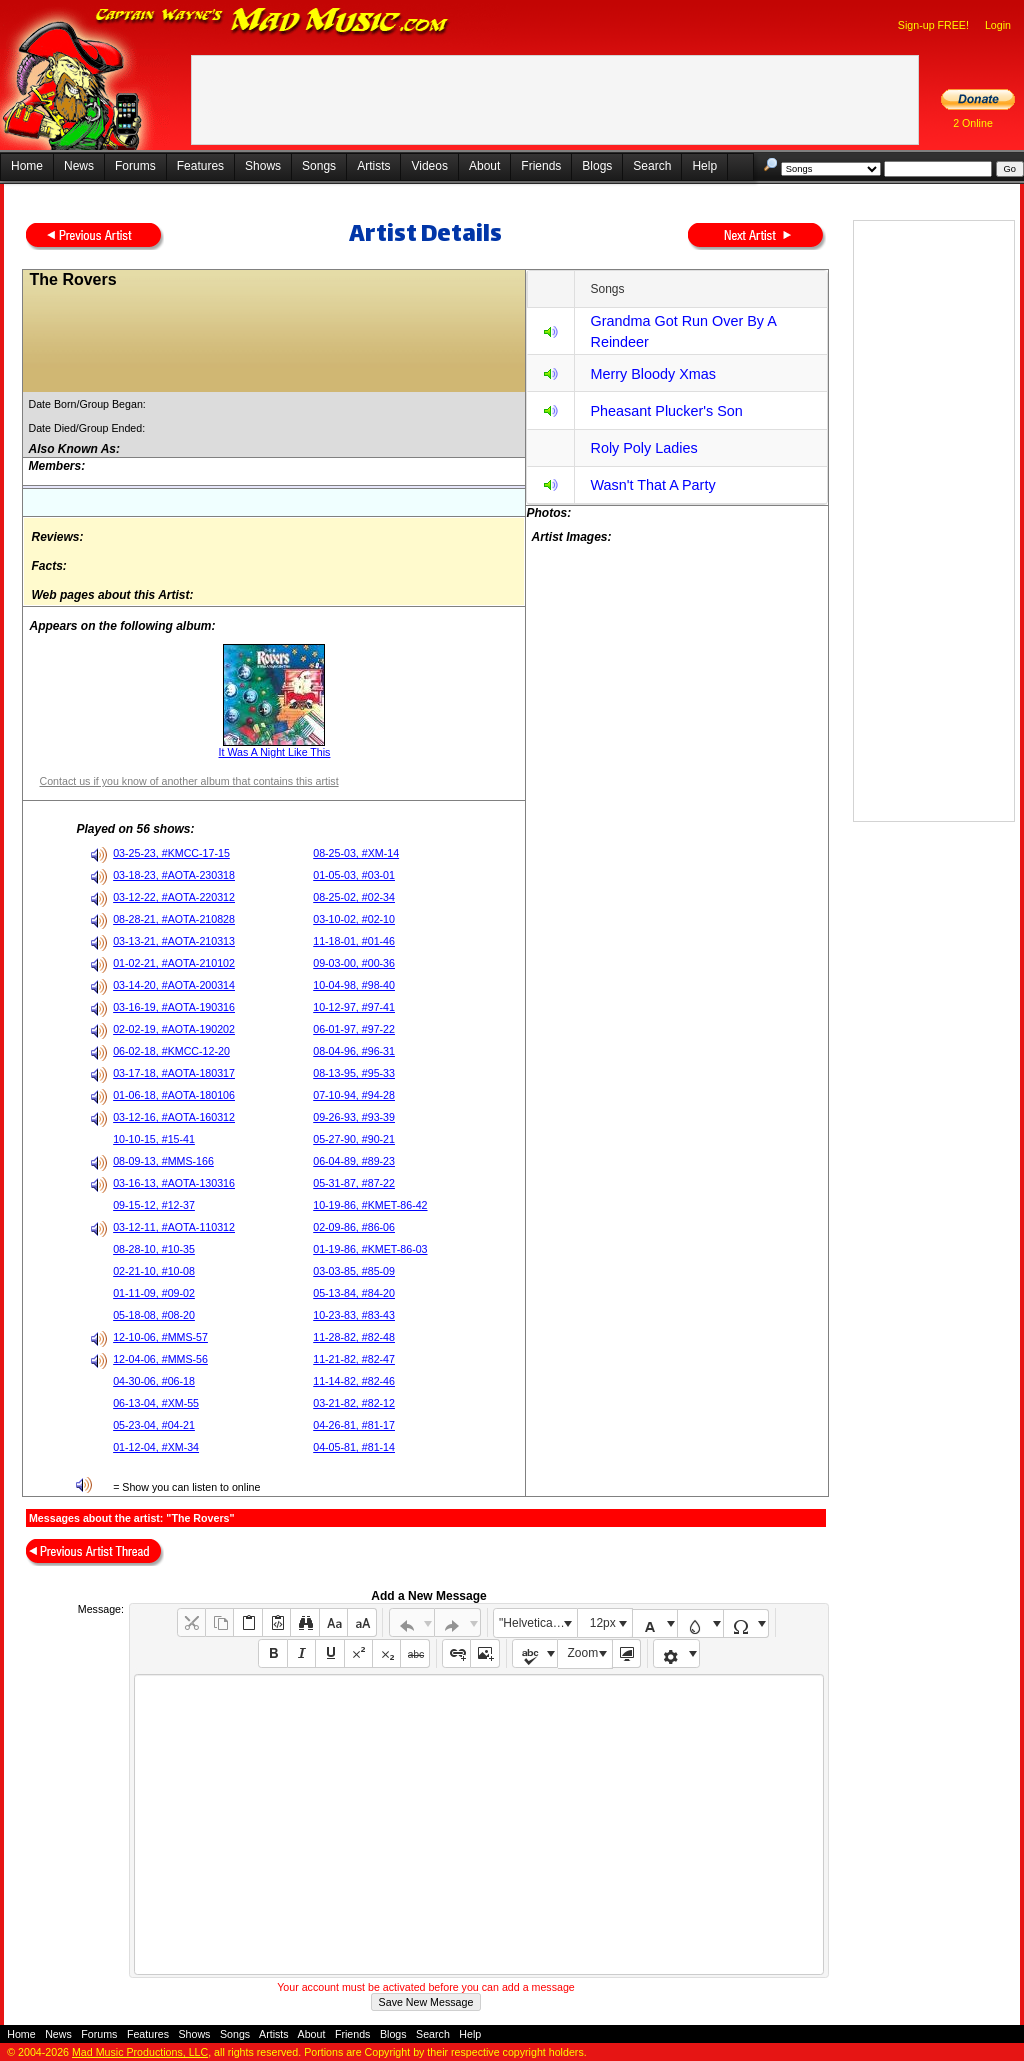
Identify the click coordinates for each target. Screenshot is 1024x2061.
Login (998, 25)
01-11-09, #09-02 (154, 1293)
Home (27, 166)
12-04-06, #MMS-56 (160, 1359)
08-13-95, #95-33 (354, 1073)
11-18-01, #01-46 (354, 941)
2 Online (973, 123)
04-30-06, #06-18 (154, 1381)
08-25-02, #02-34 (354, 897)
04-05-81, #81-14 (354, 1447)
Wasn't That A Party (652, 485)
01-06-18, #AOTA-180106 (174, 1095)
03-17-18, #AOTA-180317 (174, 1073)
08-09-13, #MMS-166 (163, 1161)
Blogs (597, 166)
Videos (429, 166)
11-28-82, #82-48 (354, 1337)
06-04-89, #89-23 (354, 1161)
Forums (135, 166)
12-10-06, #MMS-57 (160, 1337)
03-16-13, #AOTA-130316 (174, 1183)
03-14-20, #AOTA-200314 (174, 985)
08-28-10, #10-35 (154, 1249)
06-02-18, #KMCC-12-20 (171, 1051)
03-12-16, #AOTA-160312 (174, 1117)
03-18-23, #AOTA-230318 (174, 875)
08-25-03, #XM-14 (356, 853)
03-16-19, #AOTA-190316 (174, 1007)
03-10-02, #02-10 (354, 919)
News (79, 166)
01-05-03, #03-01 (354, 875)
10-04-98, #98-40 (354, 985)
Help (704, 166)
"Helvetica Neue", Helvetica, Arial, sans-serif (538, 1623)
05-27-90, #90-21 (354, 1139)
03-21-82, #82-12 (354, 1403)
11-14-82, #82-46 (354, 1381)
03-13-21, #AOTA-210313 (174, 941)
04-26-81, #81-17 (354, 1425)
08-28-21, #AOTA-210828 (174, 919)
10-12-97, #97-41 (354, 1007)
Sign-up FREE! (933, 25)
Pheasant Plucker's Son (666, 411)
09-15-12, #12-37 (154, 1205)
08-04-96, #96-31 (354, 1051)
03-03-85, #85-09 (354, 1271)
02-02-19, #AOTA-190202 (174, 1029)
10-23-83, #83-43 (354, 1315)
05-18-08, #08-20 (154, 1315)
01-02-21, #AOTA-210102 (174, 963)
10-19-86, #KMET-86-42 (370, 1205)
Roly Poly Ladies (643, 448)
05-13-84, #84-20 (354, 1293)
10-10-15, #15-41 (154, 1139)
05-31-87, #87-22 (354, 1183)
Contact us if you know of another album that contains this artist (188, 781)
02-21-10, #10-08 (154, 1271)
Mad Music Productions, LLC (140, 2052)
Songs (319, 166)
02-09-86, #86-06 (354, 1227)
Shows (263, 166)
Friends (541, 166)
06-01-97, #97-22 (354, 1029)
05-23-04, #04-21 (154, 1425)
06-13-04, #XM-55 (156, 1403)
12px (603, 1623)
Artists (373, 166)
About (484, 166)
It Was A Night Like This (275, 752)
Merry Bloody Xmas (653, 374)
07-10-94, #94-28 (354, 1095)
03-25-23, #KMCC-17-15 (171, 853)
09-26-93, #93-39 (354, 1117)
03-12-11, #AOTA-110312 (174, 1227)
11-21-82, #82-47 (354, 1359)
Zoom (583, 1653)
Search (652, 166)
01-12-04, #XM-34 (156, 1447)
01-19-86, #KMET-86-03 (370, 1249)
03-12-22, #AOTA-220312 (174, 897)
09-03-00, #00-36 (354, 963)
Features (200, 166)
